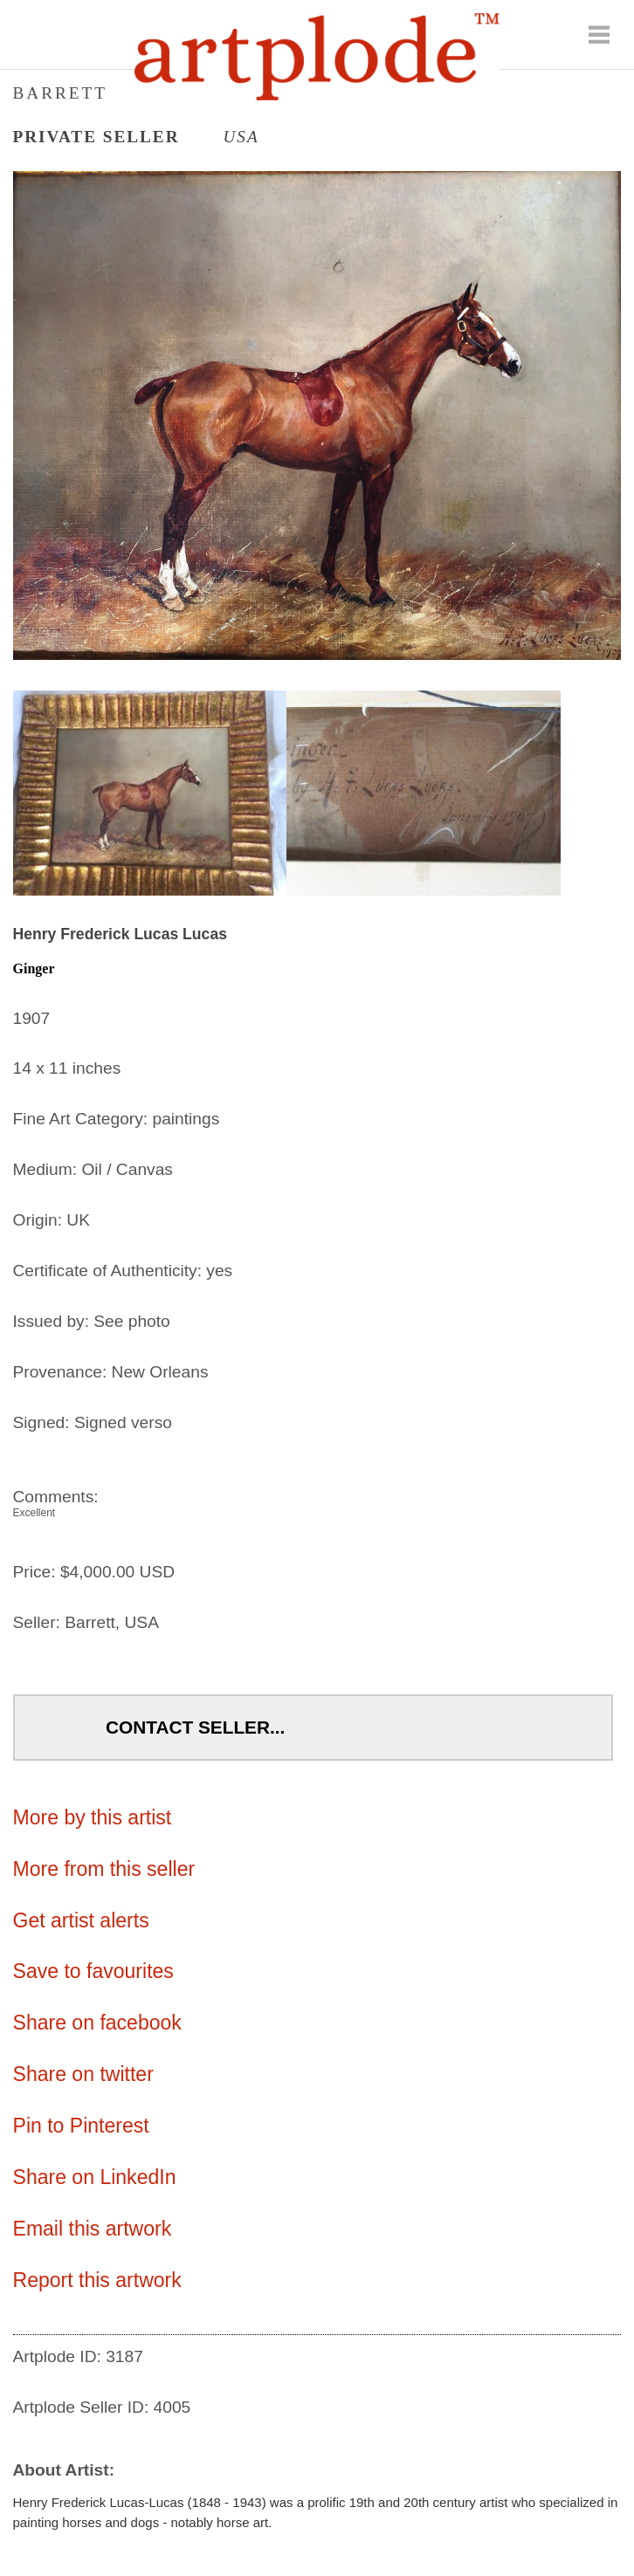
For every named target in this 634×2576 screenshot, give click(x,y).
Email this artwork (92, 2228)
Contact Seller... (195, 1727)
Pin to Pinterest (81, 2125)
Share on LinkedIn (94, 2177)
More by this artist (92, 1817)
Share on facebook (97, 2022)
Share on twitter (83, 2074)
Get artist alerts (81, 1920)
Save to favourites (93, 1971)
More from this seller (104, 1869)
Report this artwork (97, 2280)
